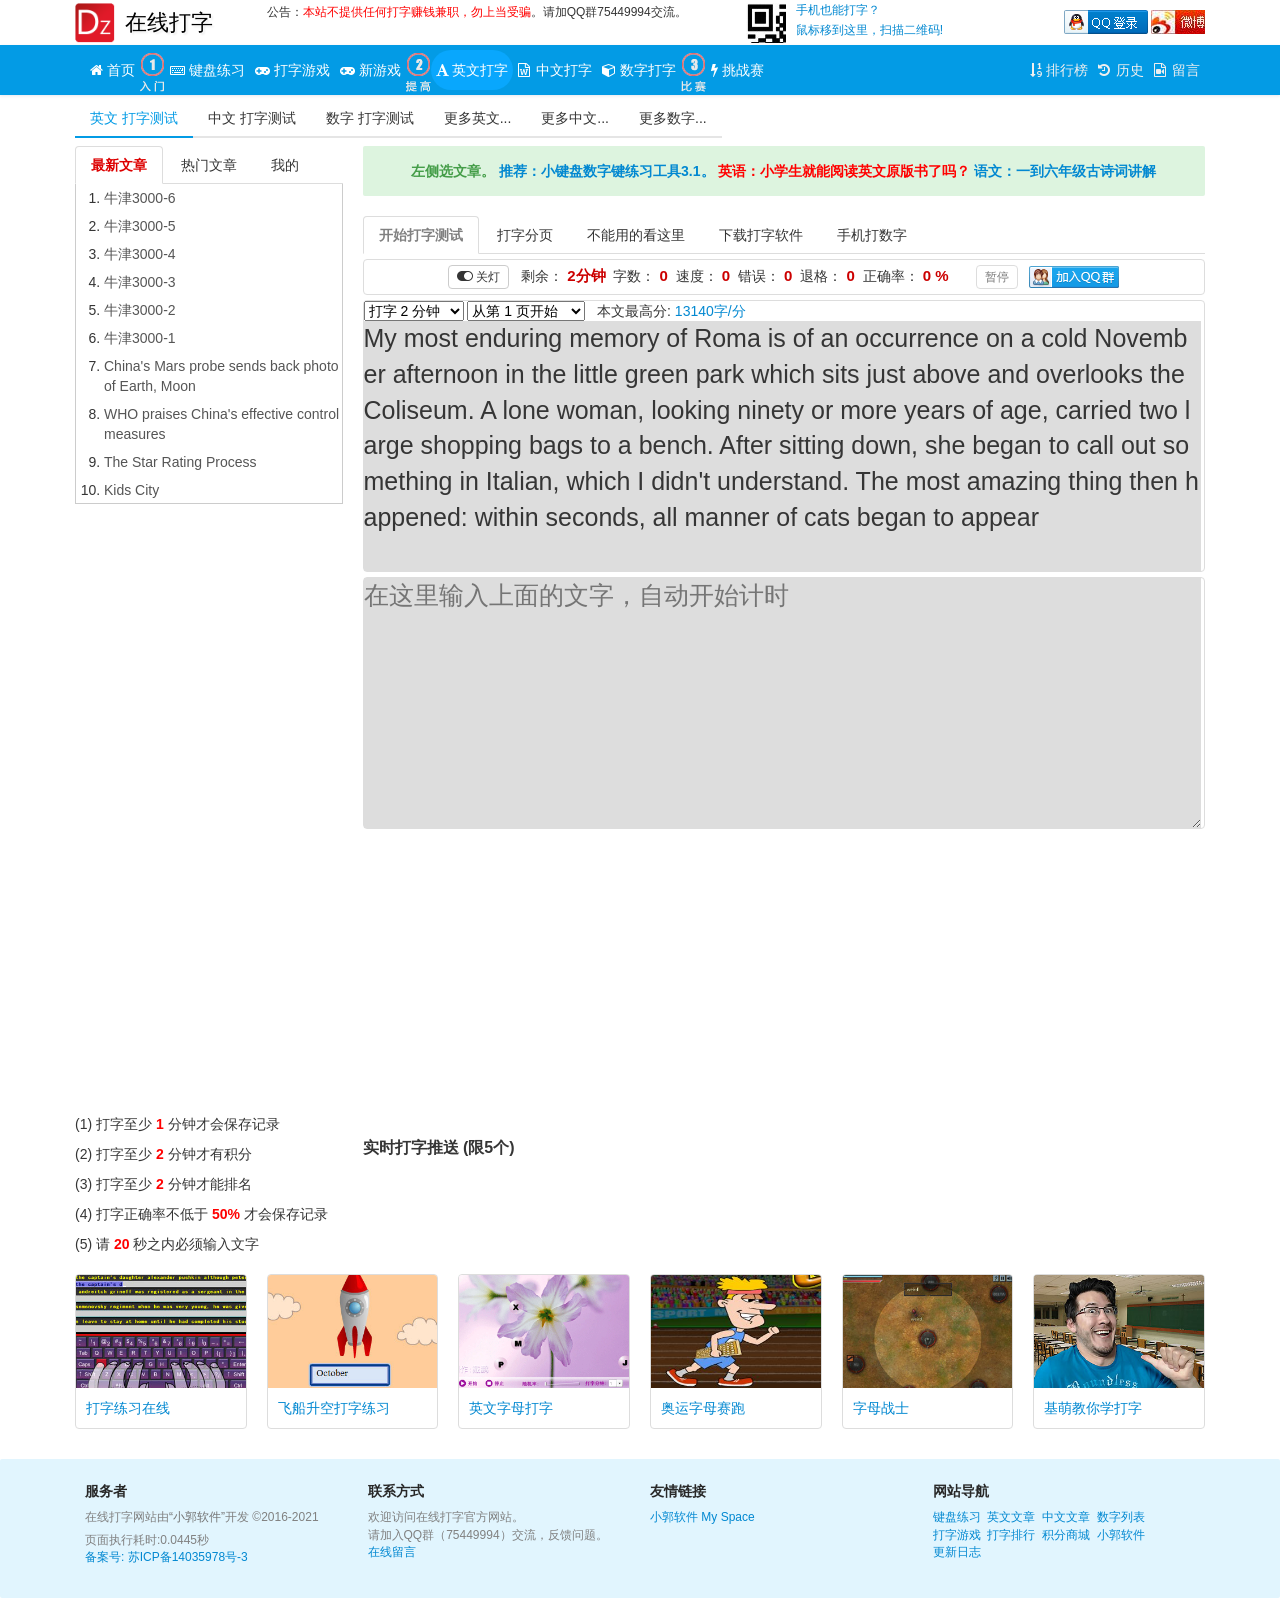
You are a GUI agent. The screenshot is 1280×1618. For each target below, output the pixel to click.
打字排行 (1011, 1535)
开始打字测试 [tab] (421, 235)
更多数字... (673, 118)
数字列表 (1121, 1517)
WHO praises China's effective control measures (221, 424)
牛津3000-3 (140, 282)
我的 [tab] (285, 165)
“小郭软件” (197, 1517)
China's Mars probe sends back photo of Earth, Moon (221, 376)
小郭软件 (674, 1517)
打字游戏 (957, 1535)
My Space (727, 1517)
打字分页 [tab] (525, 235)
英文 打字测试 (134, 118)
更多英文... (478, 118)
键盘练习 (957, 1517)
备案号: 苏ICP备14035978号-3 (166, 1557)
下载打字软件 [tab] (761, 235)
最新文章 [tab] (119, 165)
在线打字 (169, 22)
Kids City (131, 490)
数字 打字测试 (370, 118)
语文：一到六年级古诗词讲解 (1065, 171)
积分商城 (1066, 1535)
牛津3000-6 (140, 198)
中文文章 (1066, 1517)
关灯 (478, 276)
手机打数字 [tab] (872, 235)
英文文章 (1011, 1517)
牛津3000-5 (140, 226)
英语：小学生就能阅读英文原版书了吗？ (844, 171)
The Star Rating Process (180, 462)
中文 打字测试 (252, 118)
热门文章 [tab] (209, 165)
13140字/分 (710, 311)
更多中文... (575, 118)
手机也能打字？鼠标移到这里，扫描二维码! (869, 20)
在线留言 (392, 1552)
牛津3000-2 (140, 310)
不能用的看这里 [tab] (636, 235)
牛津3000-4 (140, 254)
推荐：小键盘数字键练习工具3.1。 (606, 171)
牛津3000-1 (140, 338)
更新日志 (957, 1552)
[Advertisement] (209, 814)
